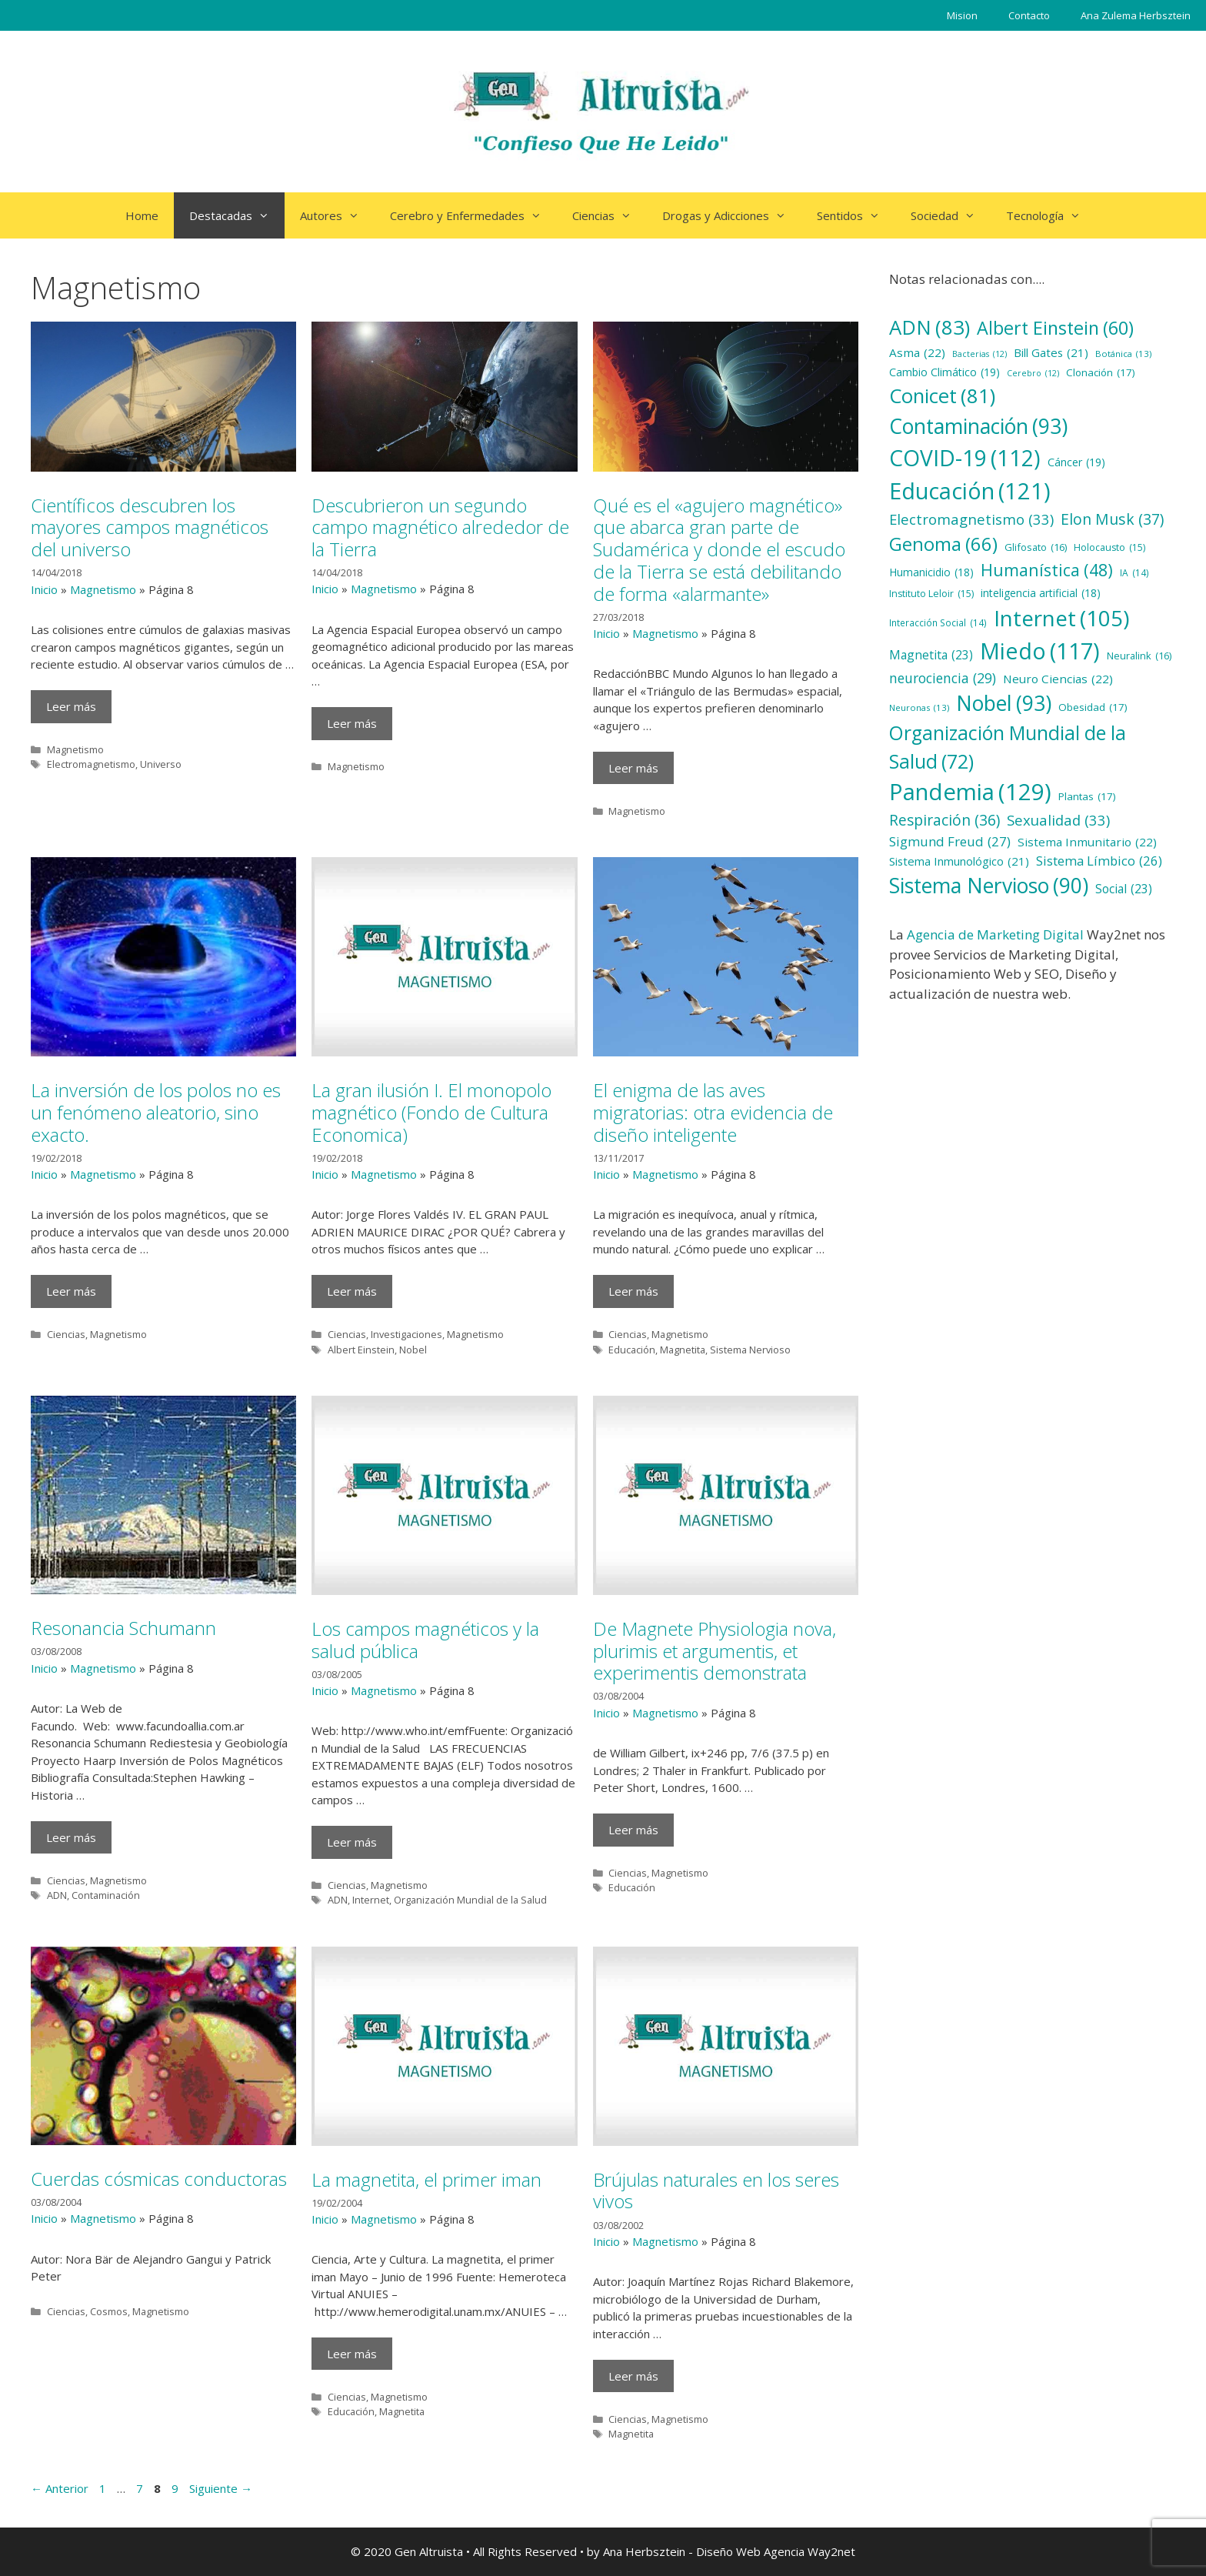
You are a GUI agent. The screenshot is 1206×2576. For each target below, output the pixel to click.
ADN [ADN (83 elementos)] (929, 327)
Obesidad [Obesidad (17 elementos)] (1093, 707)
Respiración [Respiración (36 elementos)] (944, 820)
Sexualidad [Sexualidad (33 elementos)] (1058, 820)
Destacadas (237, 215)
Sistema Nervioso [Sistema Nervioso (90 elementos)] (988, 886)
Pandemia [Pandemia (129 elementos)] (970, 792)
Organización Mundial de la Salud (470, 1900)
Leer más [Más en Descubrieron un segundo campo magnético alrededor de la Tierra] (352, 723)
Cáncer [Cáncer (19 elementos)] (1076, 462)
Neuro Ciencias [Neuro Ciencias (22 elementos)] (1058, 679)
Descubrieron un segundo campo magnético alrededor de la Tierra (440, 527)
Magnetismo (103, 589)
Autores (337, 215)
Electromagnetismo (91, 764)
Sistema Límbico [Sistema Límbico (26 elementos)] (1099, 861)
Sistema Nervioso (750, 1349)
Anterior (59, 2488)
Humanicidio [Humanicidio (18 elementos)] (931, 573)
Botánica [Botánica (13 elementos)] (1123, 353)
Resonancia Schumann (123, 1627)
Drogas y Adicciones (731, 215)
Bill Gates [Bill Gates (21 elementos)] (1051, 352)
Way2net (831, 2551)
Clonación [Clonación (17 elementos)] (1100, 372)
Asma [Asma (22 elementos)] (917, 353)
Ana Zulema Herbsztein (1136, 15)
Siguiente (220, 2488)
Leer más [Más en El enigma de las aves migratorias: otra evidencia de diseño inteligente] (633, 1291)
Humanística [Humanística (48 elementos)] (1047, 570)
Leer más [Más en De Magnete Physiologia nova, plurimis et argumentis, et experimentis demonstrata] (633, 1829)
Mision (962, 15)
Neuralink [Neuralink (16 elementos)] (1139, 656)
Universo (161, 764)
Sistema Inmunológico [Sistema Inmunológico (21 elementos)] (959, 861)
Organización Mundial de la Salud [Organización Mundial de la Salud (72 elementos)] (1007, 748)
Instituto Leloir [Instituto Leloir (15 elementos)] (931, 594)
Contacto (1029, 15)
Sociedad (951, 215)
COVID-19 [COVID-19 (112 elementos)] (965, 458)
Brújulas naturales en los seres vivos (716, 2190)
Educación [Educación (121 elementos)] (970, 490)
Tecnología (1051, 215)
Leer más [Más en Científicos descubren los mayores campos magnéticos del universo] (71, 706)
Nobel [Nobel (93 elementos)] (1003, 703)
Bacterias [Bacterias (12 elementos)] (979, 354)
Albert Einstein (361, 1349)
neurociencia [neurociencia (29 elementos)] (942, 678)
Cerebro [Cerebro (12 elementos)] (1033, 373)
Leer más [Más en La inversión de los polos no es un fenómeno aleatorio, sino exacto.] (71, 1291)
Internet (370, 1900)
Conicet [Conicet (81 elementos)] (942, 396)
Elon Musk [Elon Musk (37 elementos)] (1112, 519)
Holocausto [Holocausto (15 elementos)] (1109, 548)
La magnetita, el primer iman (426, 2179)
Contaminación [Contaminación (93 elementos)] (978, 426)
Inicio (44, 589)
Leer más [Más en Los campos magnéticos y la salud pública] (352, 1842)
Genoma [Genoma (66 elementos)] (943, 544)
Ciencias (609, 215)
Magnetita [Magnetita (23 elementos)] (931, 655)
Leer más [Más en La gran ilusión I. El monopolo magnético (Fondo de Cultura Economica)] (352, 1291)
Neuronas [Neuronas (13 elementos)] (919, 707)
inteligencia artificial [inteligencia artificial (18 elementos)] (1041, 594)
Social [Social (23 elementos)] (1123, 889)
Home (141, 215)
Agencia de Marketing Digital (995, 934)
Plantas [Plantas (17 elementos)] (1087, 796)
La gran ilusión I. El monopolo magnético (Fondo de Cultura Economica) (431, 1112)
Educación (631, 1349)
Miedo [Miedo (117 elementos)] (1040, 651)
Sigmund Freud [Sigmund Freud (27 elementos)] (950, 842)
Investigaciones (406, 1334)
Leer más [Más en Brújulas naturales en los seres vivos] (633, 2376)
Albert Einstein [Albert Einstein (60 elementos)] (1055, 328)
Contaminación (106, 1895)
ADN (57, 1895)
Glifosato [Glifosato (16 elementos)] (1035, 547)
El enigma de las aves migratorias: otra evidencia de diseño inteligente (713, 1112)
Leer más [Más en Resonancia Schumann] (71, 1837)
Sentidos (856, 215)
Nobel (413, 1349)
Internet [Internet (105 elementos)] (1061, 618)
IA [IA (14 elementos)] (1134, 573)
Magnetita (682, 1349)
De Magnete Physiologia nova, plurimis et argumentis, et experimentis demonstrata (714, 1651)
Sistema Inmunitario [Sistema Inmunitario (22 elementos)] (1087, 842)
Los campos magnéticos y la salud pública (425, 1639)
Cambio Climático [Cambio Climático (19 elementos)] (944, 372)
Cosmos (109, 2311)
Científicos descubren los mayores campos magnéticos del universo (149, 527)
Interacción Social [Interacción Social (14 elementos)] (938, 623)
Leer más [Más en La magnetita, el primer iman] (352, 2353)
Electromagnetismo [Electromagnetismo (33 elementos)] (971, 519)
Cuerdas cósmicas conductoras (159, 2178)
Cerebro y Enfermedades (473, 215)
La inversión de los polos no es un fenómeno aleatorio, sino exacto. (156, 1112)
